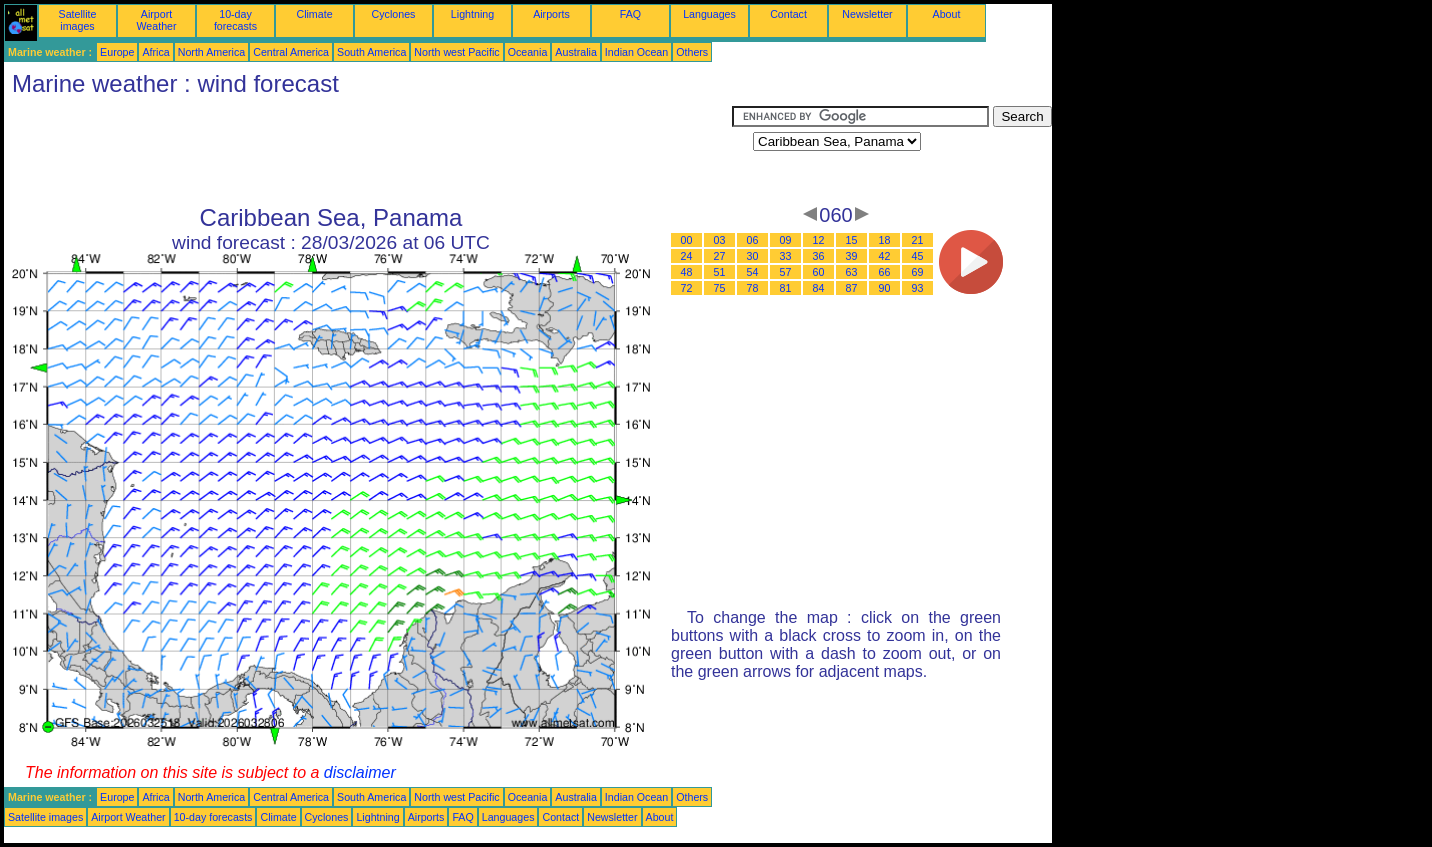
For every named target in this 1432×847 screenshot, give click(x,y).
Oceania (528, 52)
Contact (788, 14)
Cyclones (394, 14)
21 (918, 240)
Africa (155, 52)
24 (687, 256)
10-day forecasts (235, 20)
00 (687, 240)
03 (720, 240)
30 (753, 256)
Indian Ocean (636, 52)
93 (918, 288)
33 (786, 256)
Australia (575, 52)
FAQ (630, 14)
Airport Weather (156, 20)
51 (720, 272)
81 (786, 288)
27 (720, 256)
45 (918, 256)
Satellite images (78, 20)
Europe (117, 52)
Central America (291, 52)
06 (753, 240)
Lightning (472, 14)
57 (786, 272)
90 (885, 288)
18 (885, 240)
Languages (709, 14)
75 (720, 288)
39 (852, 256)
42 (885, 256)
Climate (314, 14)
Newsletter (867, 14)
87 (852, 288)
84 (819, 288)
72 (687, 288)
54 (753, 272)
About (947, 14)
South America (371, 52)
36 (819, 256)
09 (786, 240)
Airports (551, 14)
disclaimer (360, 772)
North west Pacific (456, 52)
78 (753, 288)
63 (852, 272)
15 (852, 240)
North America (212, 52)
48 (687, 272)
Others (692, 52)
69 (918, 272)
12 (819, 240)
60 (819, 272)
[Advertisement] (368, 151)
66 (885, 272)
